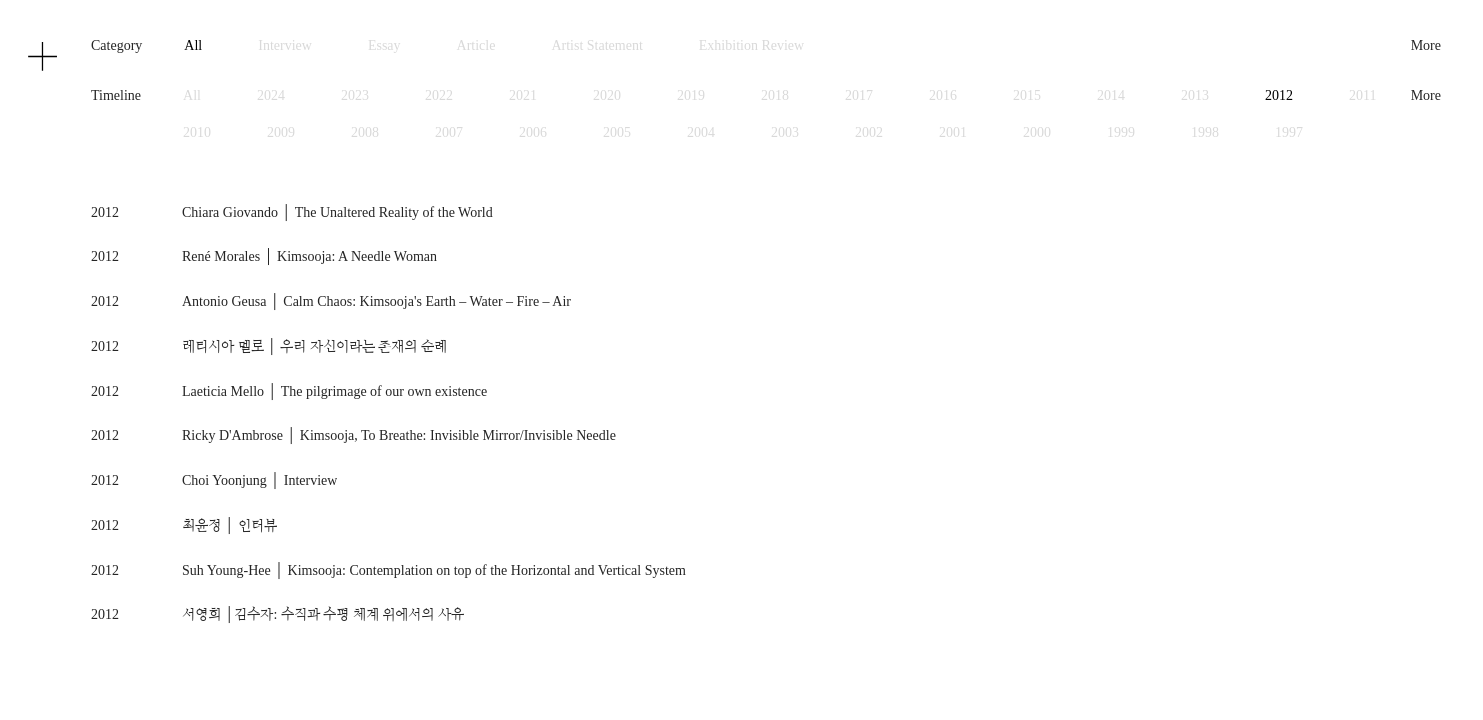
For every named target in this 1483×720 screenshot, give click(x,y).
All (193, 45)
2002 (869, 132)
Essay (384, 45)
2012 (1279, 95)
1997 (1289, 132)
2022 (439, 95)
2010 (197, 132)
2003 (785, 132)
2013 (1195, 95)
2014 (1111, 95)
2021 (523, 95)
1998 (1205, 132)
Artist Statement (596, 45)
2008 (365, 132)
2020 (607, 95)
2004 (701, 132)
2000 (1037, 132)
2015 (1027, 95)
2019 (691, 95)
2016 (943, 95)
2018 (775, 95)
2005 (617, 132)
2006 (533, 132)
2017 (859, 95)
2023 (355, 95)
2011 (1362, 95)
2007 (449, 132)
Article (476, 45)
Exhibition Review (751, 45)
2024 (271, 95)
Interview (285, 45)
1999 (1121, 132)
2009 (281, 132)
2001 (953, 132)
